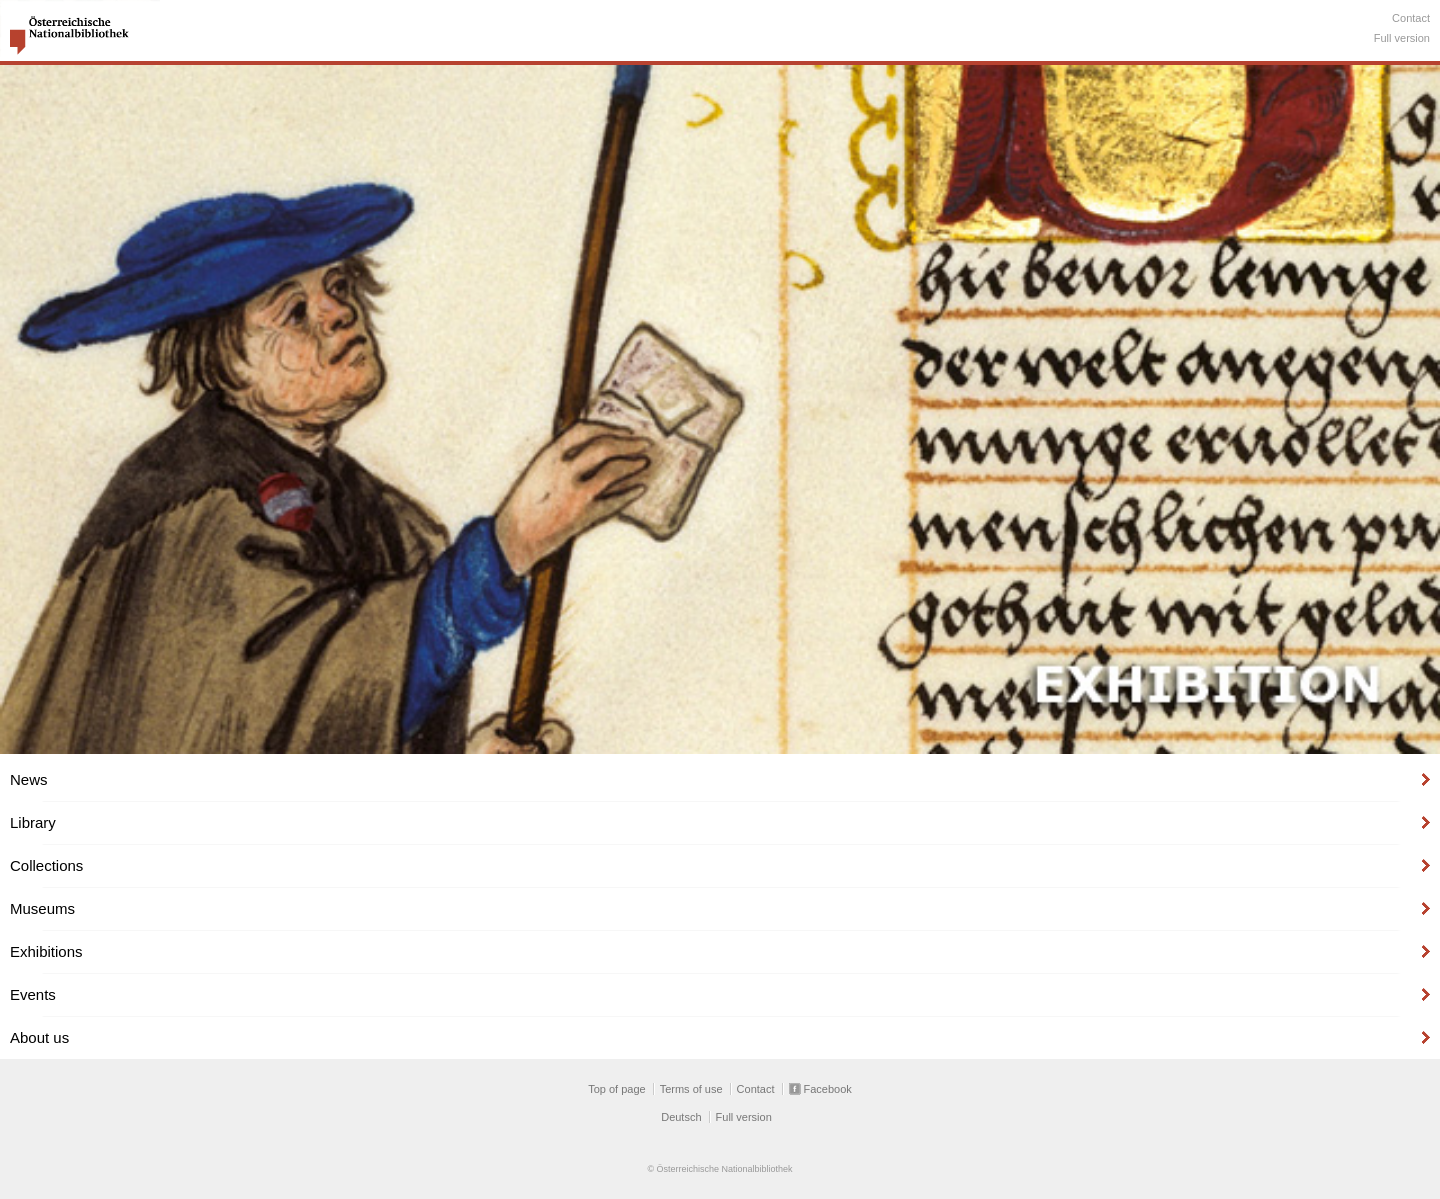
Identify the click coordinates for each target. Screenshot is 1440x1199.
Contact (1411, 18)
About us (39, 1037)
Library (33, 822)
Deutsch (681, 1117)
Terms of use (691, 1089)
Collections (46, 865)
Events (33, 994)
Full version (1402, 38)
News (29, 779)
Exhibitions (46, 951)
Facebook (828, 1089)
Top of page (617, 1089)
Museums (42, 908)
